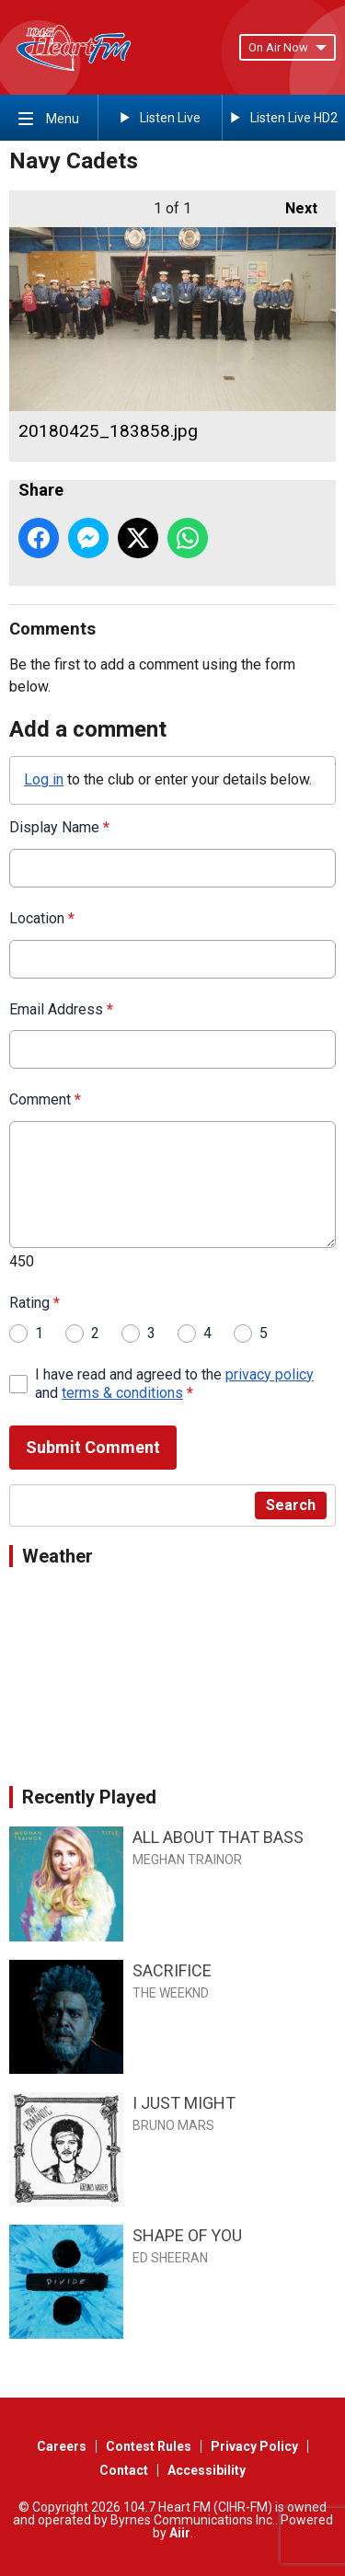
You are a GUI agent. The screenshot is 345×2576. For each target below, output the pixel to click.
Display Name (59, 827)
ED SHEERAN (170, 2257)
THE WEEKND (170, 1993)
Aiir (179, 2532)
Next (292, 203)
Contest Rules (148, 2446)
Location (42, 918)
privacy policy (269, 1374)
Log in (43, 779)
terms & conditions (122, 1393)
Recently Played (89, 1797)
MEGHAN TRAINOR (187, 1859)
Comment (45, 1099)
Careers (61, 2446)
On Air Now (287, 47)
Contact (123, 2470)
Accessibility (206, 2470)
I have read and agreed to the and (174, 1384)
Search (291, 1505)
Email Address (61, 1009)
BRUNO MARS (173, 2125)
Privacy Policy (254, 2446)
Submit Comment (93, 1447)
